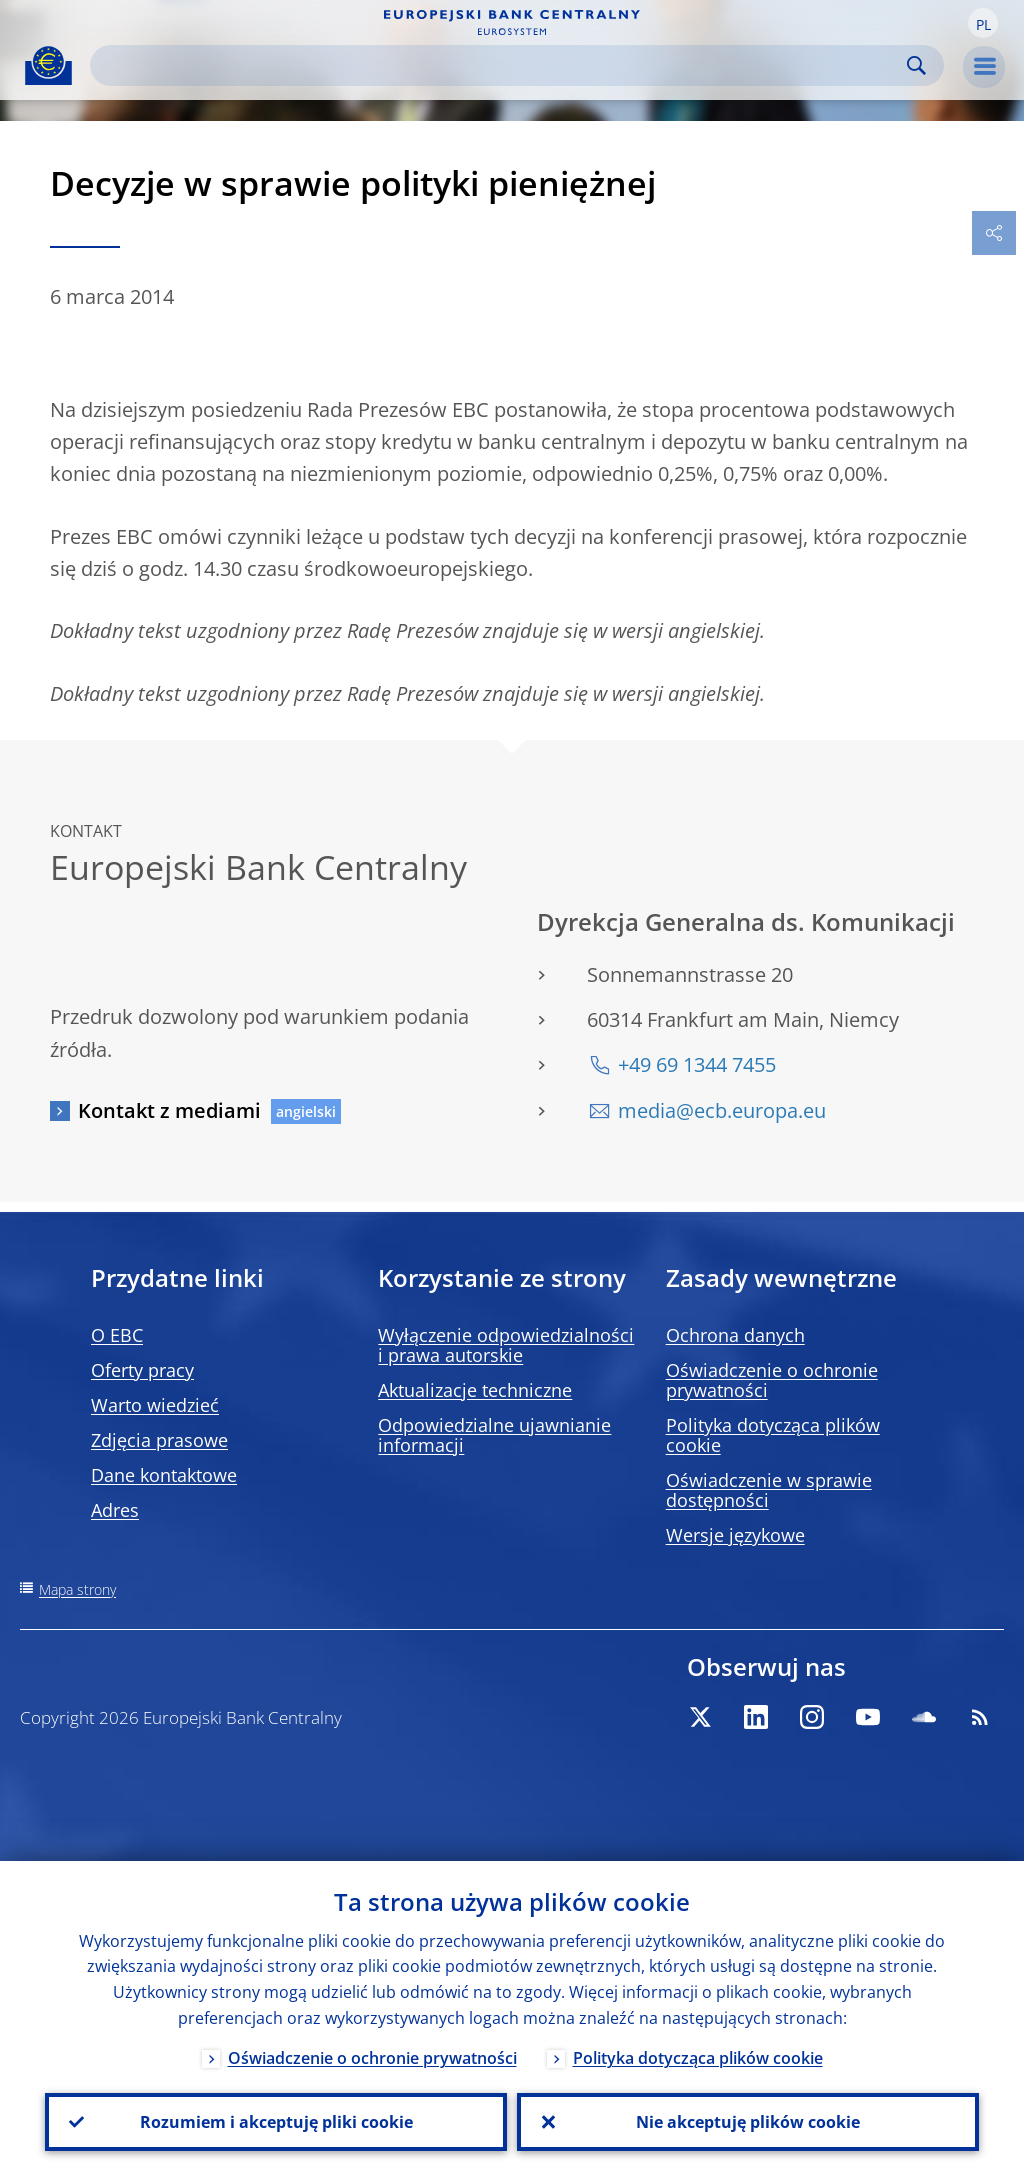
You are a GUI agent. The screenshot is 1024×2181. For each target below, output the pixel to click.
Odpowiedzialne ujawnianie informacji (494, 1435)
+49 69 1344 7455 (697, 1064)
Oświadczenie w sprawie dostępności (769, 1490)
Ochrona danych (735, 1335)
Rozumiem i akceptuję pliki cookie (276, 2122)
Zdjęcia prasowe (159, 1440)
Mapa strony (77, 1589)
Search (916, 65)
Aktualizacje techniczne (475, 1390)
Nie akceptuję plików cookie (748, 2122)
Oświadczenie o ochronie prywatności (772, 1380)
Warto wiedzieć (155, 1405)
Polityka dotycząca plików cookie (773, 1435)
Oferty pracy (142, 1370)
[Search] (501, 65)
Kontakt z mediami (169, 1110)
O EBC (117, 1335)
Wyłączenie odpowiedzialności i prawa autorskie (506, 1345)
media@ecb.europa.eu (722, 1110)
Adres (115, 1510)
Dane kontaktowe (164, 1475)
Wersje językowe (735, 1535)
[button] (983, 23)
